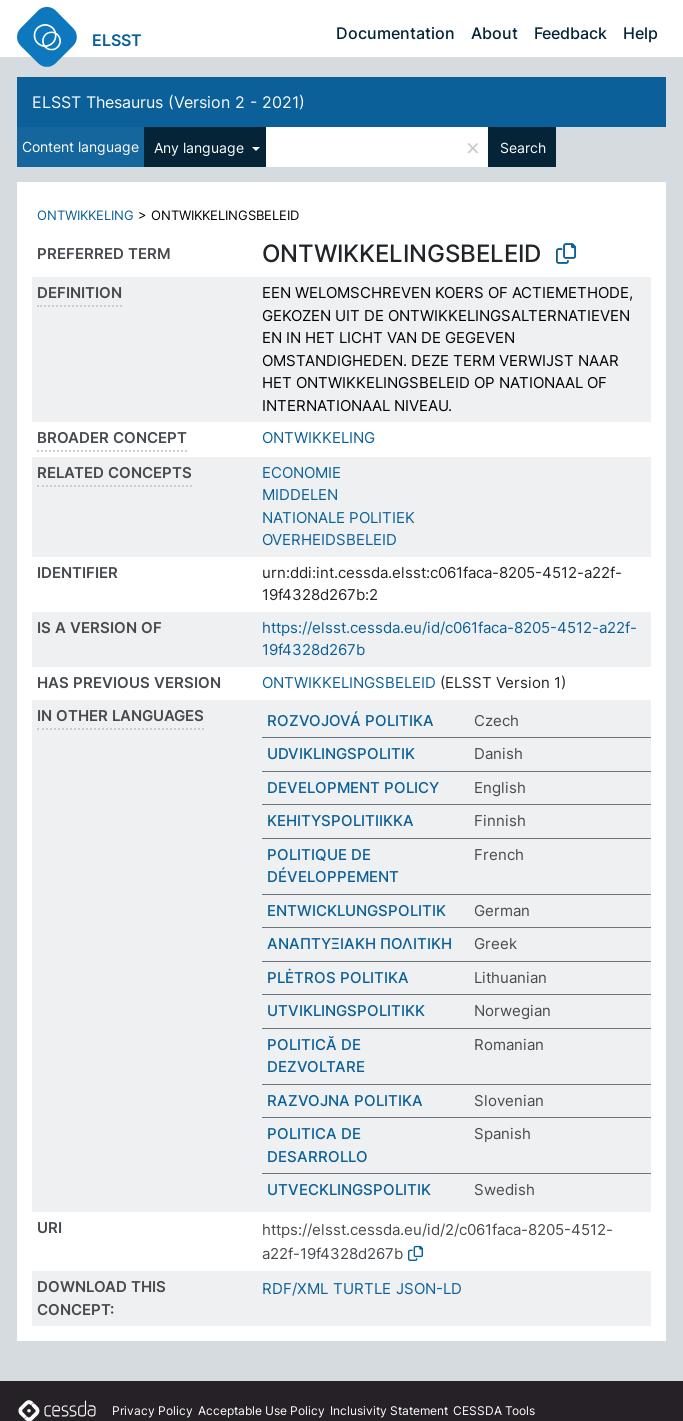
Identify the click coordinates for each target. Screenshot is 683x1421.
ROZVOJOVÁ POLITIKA (350, 720)
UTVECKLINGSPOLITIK (349, 1189)
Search (523, 147)
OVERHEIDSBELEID (329, 539)
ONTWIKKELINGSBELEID (349, 682)
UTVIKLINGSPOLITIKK (346, 1010)
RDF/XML (295, 1288)
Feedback (570, 33)
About (494, 33)
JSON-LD (429, 1288)
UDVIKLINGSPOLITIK (341, 753)
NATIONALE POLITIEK (338, 517)
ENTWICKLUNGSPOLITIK (356, 910)
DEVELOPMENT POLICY (353, 787)
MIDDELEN (300, 494)
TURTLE (362, 1288)
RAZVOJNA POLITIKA (345, 1100)
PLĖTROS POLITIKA (338, 977)
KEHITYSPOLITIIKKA (340, 820)
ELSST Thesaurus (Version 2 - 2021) (168, 102)
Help (640, 33)
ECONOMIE (301, 472)
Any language (201, 147)
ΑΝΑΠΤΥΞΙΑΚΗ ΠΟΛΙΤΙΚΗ (359, 943)
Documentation (395, 33)
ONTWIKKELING (85, 215)
